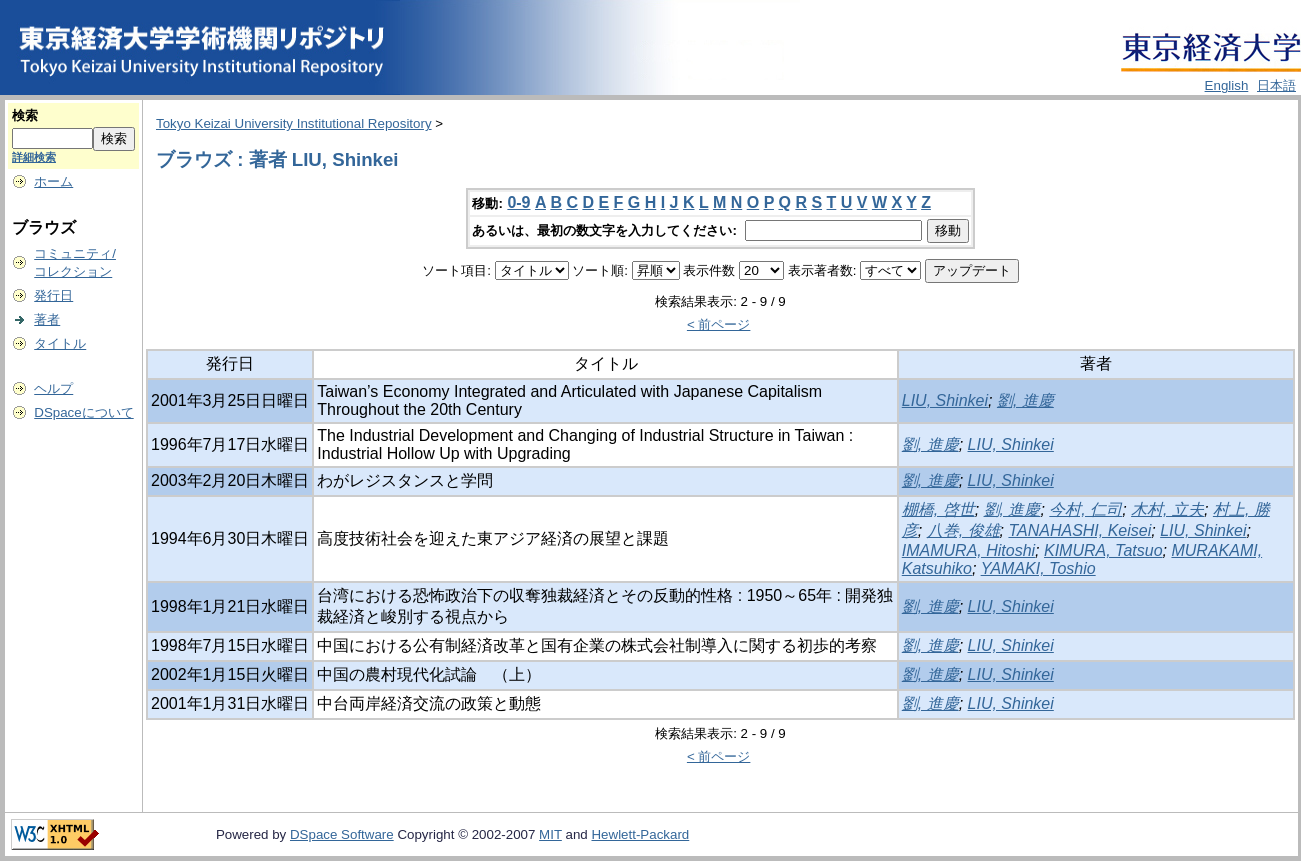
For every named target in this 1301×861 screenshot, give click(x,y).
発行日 (53, 295)
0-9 (518, 202)
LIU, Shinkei (945, 400)
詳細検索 (34, 157)
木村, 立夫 (1167, 509)
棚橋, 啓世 (938, 509)
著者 (47, 319)
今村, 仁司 (1085, 509)
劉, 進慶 (1025, 400)
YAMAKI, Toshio (1038, 568)
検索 (25, 115)
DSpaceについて (83, 412)
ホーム (53, 181)
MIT (550, 834)
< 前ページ (719, 324)
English (1227, 85)
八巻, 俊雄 (963, 530)
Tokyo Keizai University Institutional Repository (294, 123)
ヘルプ (53, 388)
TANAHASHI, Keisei (1079, 530)
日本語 (1276, 85)
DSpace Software (342, 834)
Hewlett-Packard (640, 834)
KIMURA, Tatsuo (1103, 550)
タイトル (60, 343)
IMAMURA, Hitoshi (968, 550)
